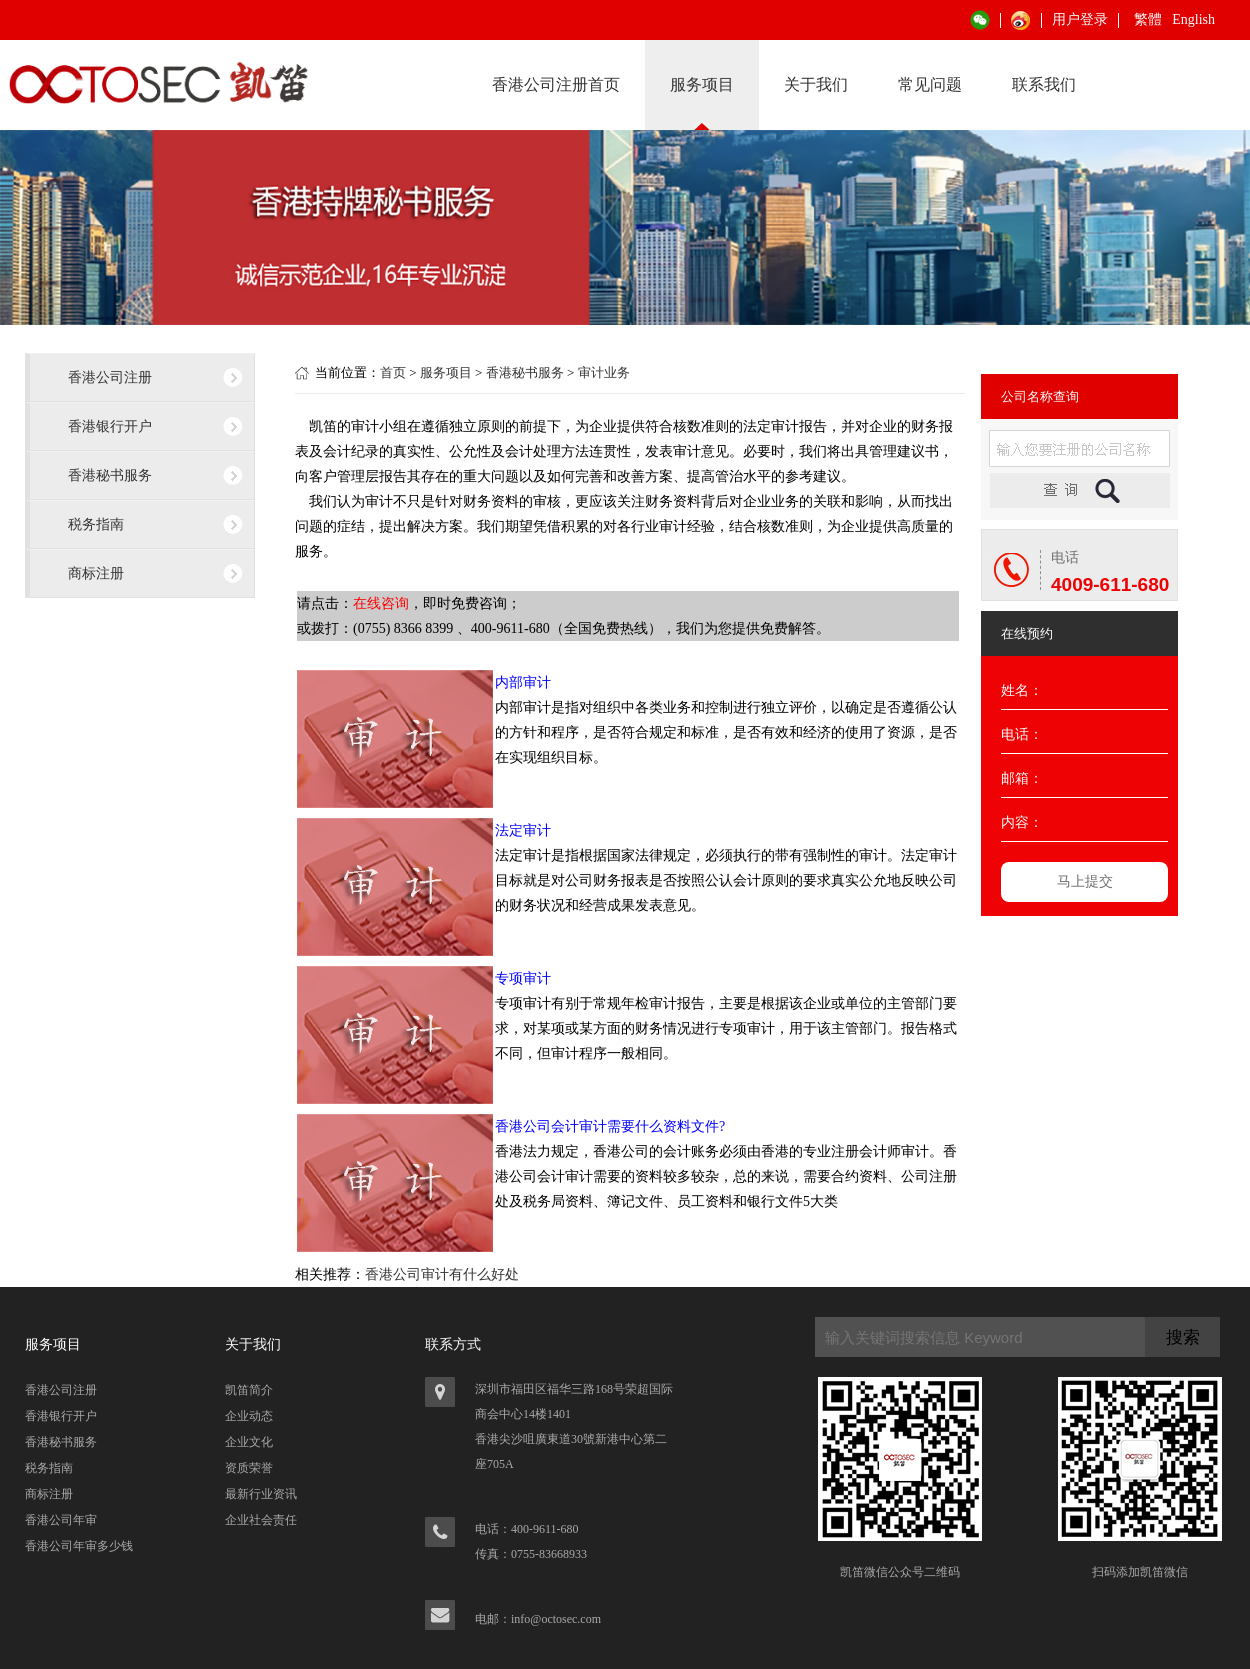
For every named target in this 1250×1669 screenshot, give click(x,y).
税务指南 (96, 524)
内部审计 (523, 682)
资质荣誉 (249, 1468)
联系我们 (1044, 84)
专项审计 (523, 978)
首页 (393, 372)
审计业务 (604, 372)
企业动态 (249, 1416)
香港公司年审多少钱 (79, 1546)
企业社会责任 (261, 1520)
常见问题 (930, 84)
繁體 (1148, 19)
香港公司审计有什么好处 (442, 1274)
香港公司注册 (110, 377)
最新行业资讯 (261, 1494)
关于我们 (816, 84)
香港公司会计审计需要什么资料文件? (610, 1126)
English (1193, 19)
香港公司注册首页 (556, 84)
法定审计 (523, 830)
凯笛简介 (249, 1390)
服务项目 (702, 84)
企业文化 (249, 1442)
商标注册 (96, 573)
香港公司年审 (61, 1520)
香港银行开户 (110, 426)
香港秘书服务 (110, 475)
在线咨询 (381, 603)
